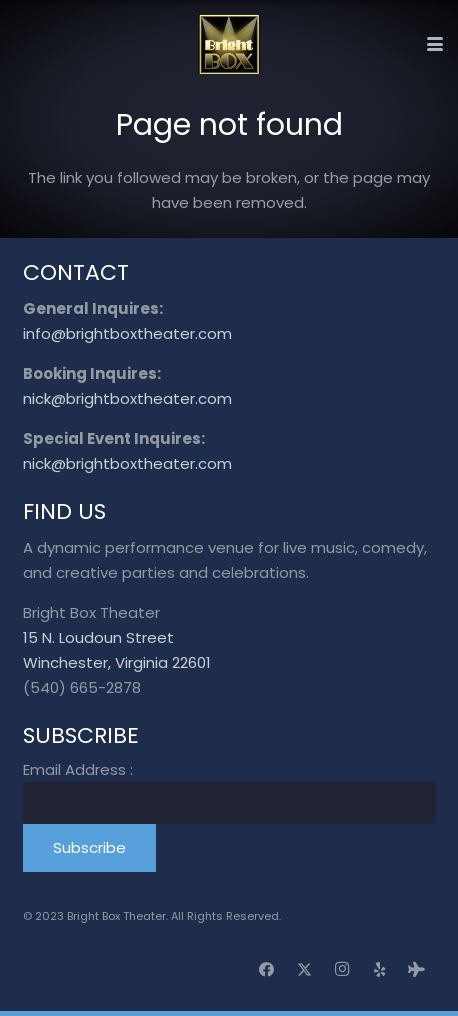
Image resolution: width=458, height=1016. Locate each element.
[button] (435, 44)
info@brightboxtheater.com (127, 333)
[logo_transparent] (229, 44)
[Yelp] (380, 970)
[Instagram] (342, 970)
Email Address (78, 769)
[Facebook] (267, 970)
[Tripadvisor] (417, 970)
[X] (305, 970)
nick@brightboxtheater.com (127, 398)
